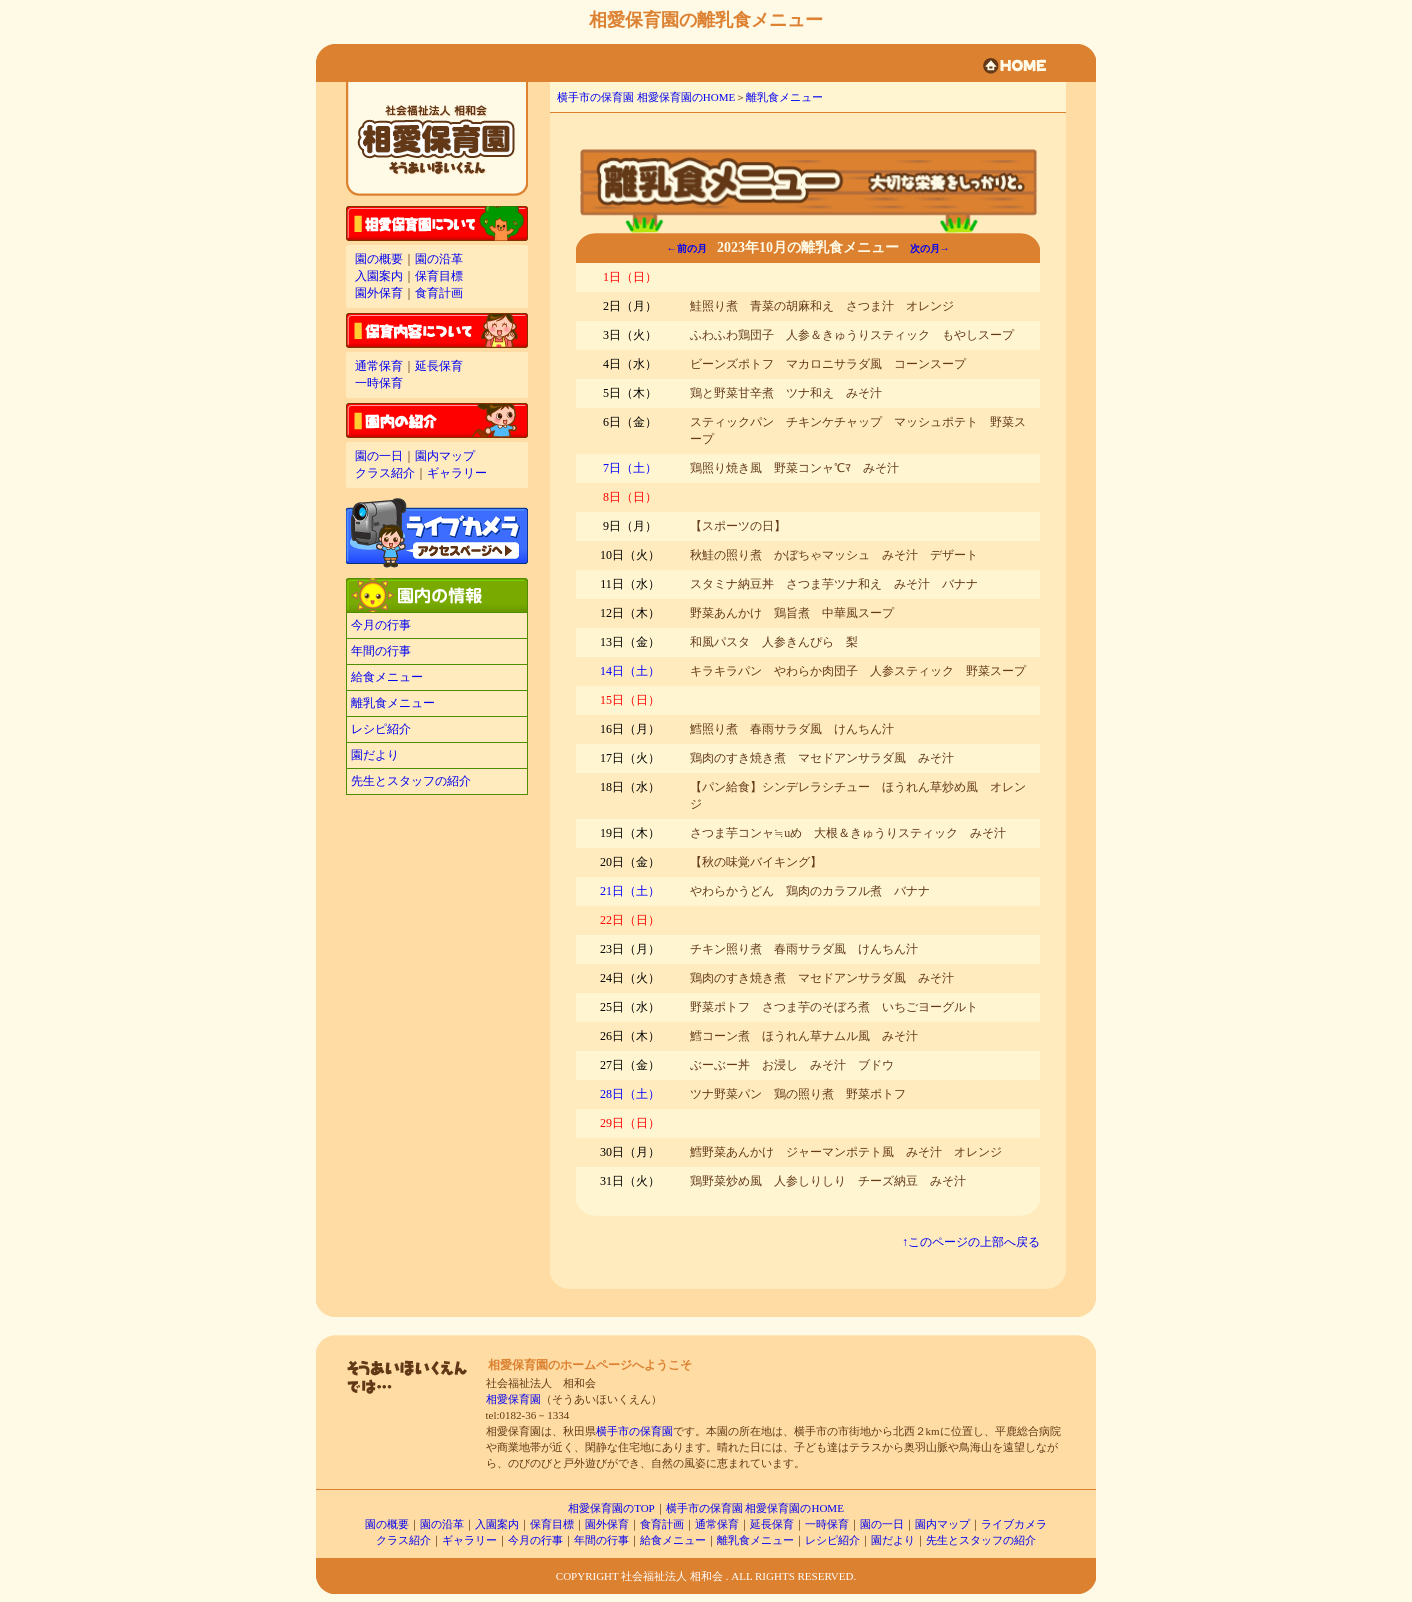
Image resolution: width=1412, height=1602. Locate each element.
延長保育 (439, 366)
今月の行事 (381, 625)
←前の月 (687, 248)
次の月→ (930, 248)
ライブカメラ (1014, 1524)
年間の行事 (381, 651)
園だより (375, 755)
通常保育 (379, 366)
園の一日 (379, 456)
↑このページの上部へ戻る (971, 1242)
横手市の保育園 (634, 1431)
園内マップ (445, 456)
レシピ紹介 (381, 729)
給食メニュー (387, 677)
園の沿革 (439, 259)
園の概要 (379, 259)
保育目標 (439, 276)
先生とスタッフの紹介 (411, 781)
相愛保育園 (513, 1399)
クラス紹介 (385, 473)
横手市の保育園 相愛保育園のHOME (646, 97)
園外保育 (379, 293)
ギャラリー (457, 473)
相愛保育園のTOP (611, 1508)
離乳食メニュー (393, 703)
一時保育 (379, 383)
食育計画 (439, 293)
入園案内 (379, 276)
